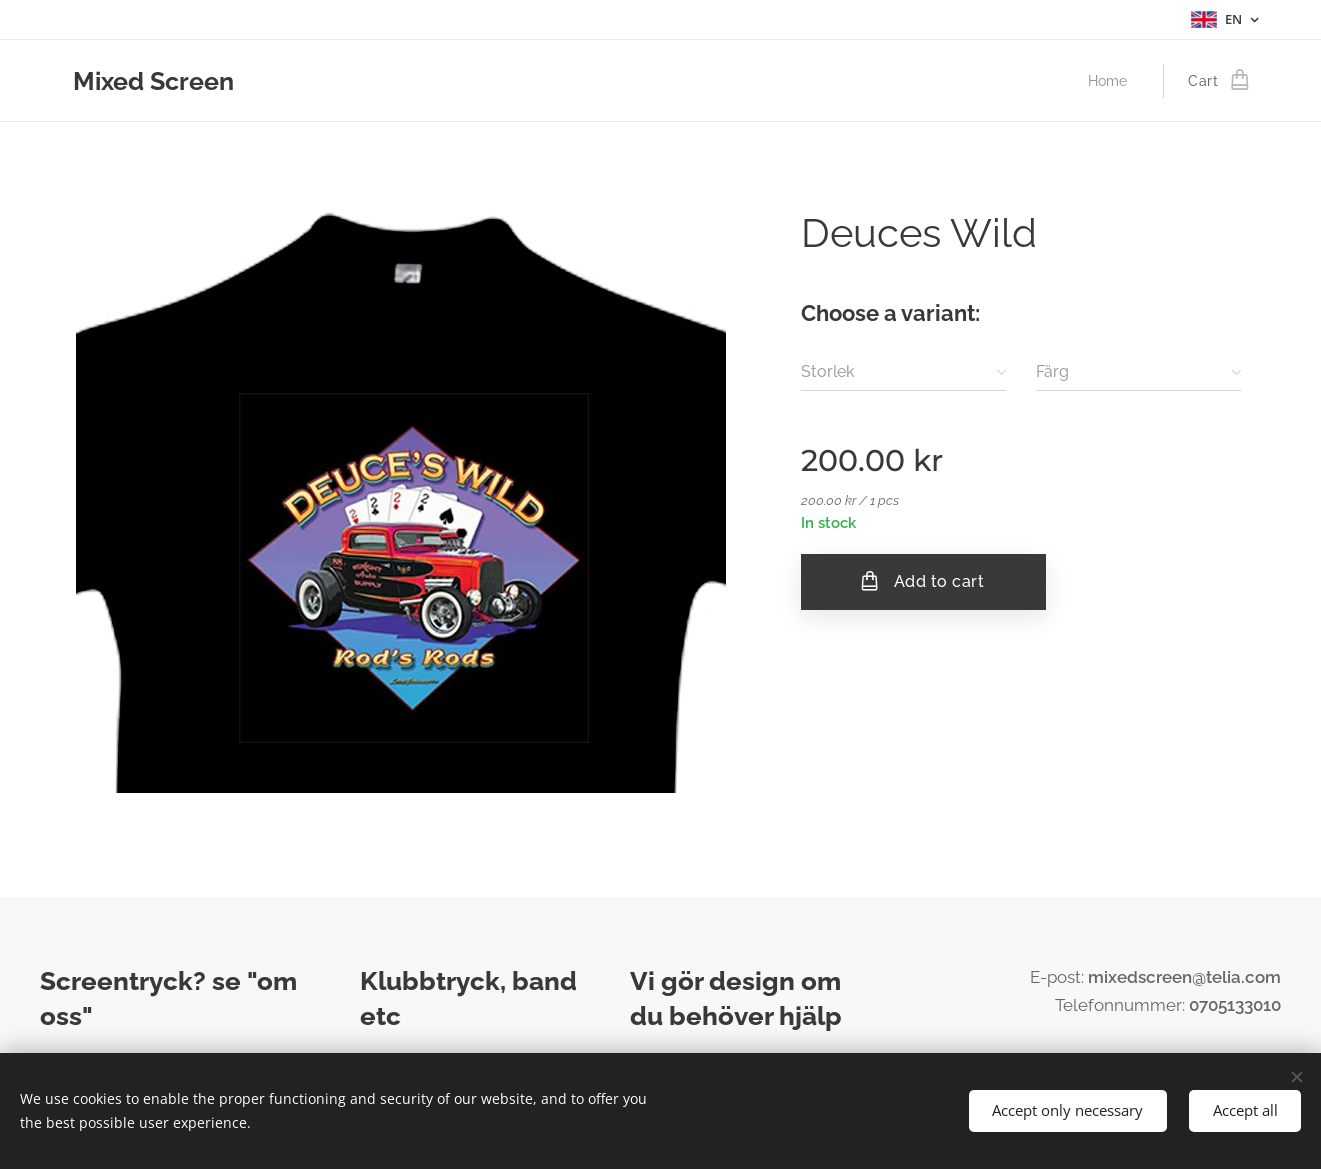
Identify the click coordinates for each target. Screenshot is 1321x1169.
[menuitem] (1111, 81)
